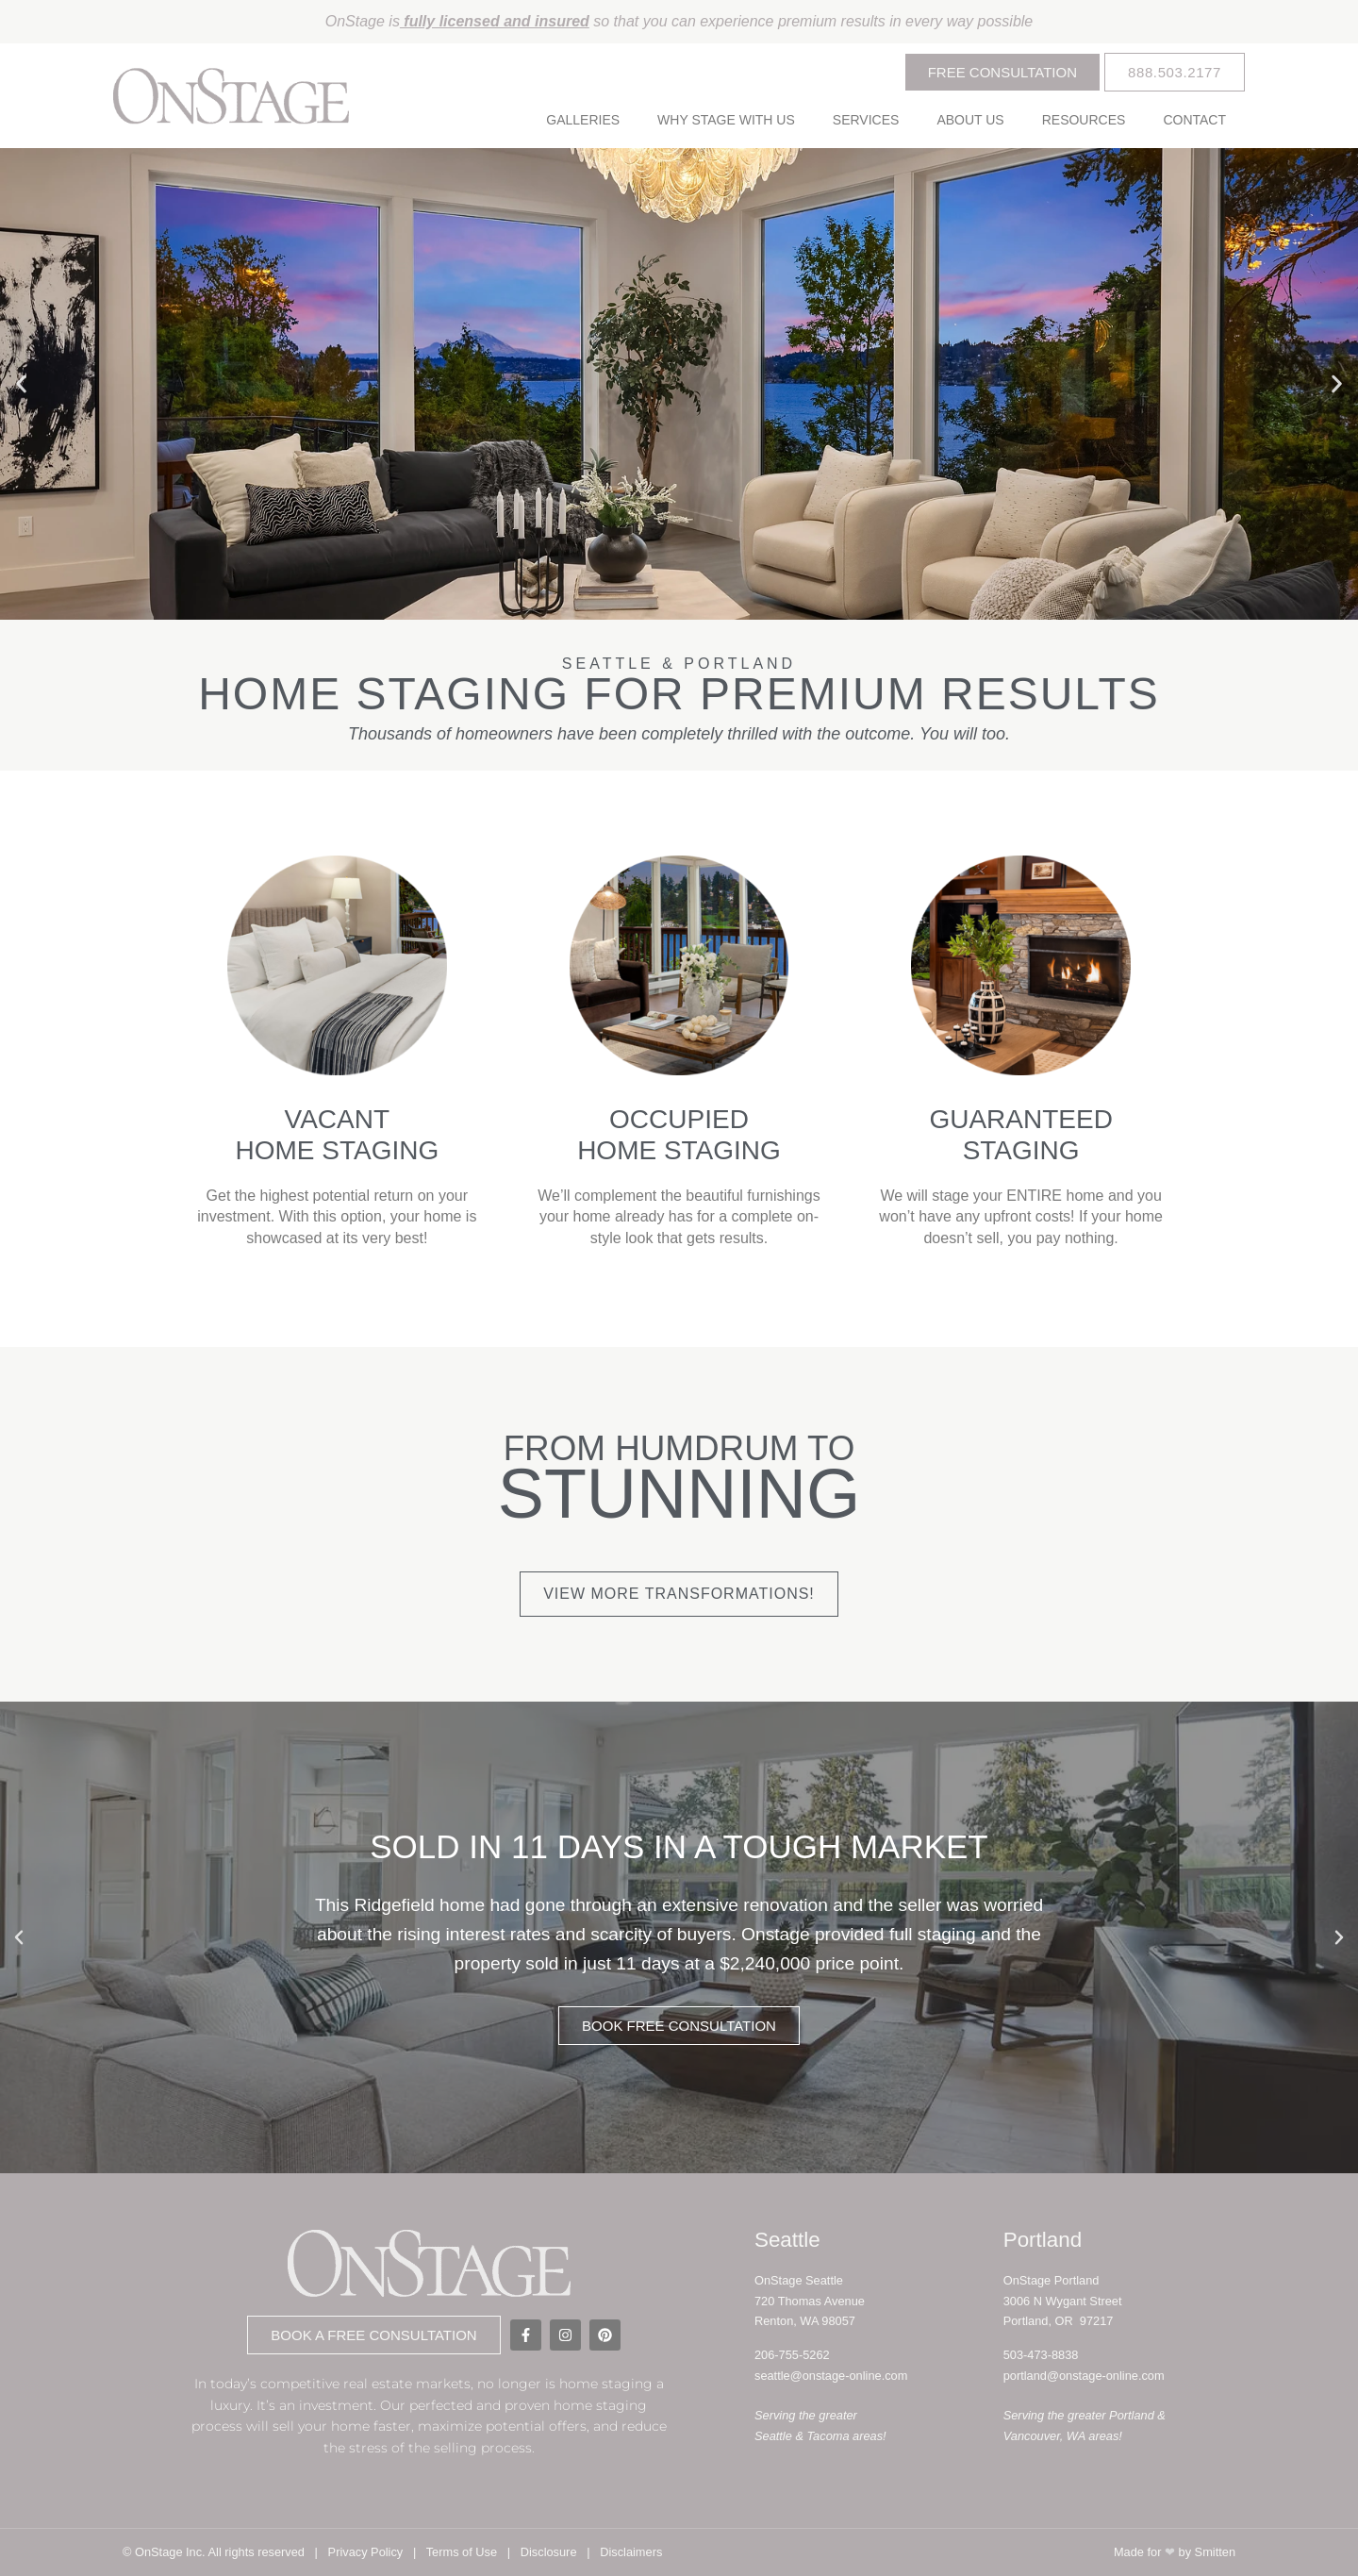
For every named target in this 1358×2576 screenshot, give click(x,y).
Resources (1084, 119)
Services (866, 119)
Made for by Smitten (1174, 2552)
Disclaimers (631, 2552)
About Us (969, 119)
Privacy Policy (366, 2552)
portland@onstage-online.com (1084, 2375)
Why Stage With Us (726, 119)
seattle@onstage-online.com (830, 2375)
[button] (21, 384)
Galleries (583, 119)
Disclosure (549, 2552)
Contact (1194, 119)
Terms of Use (461, 2552)
